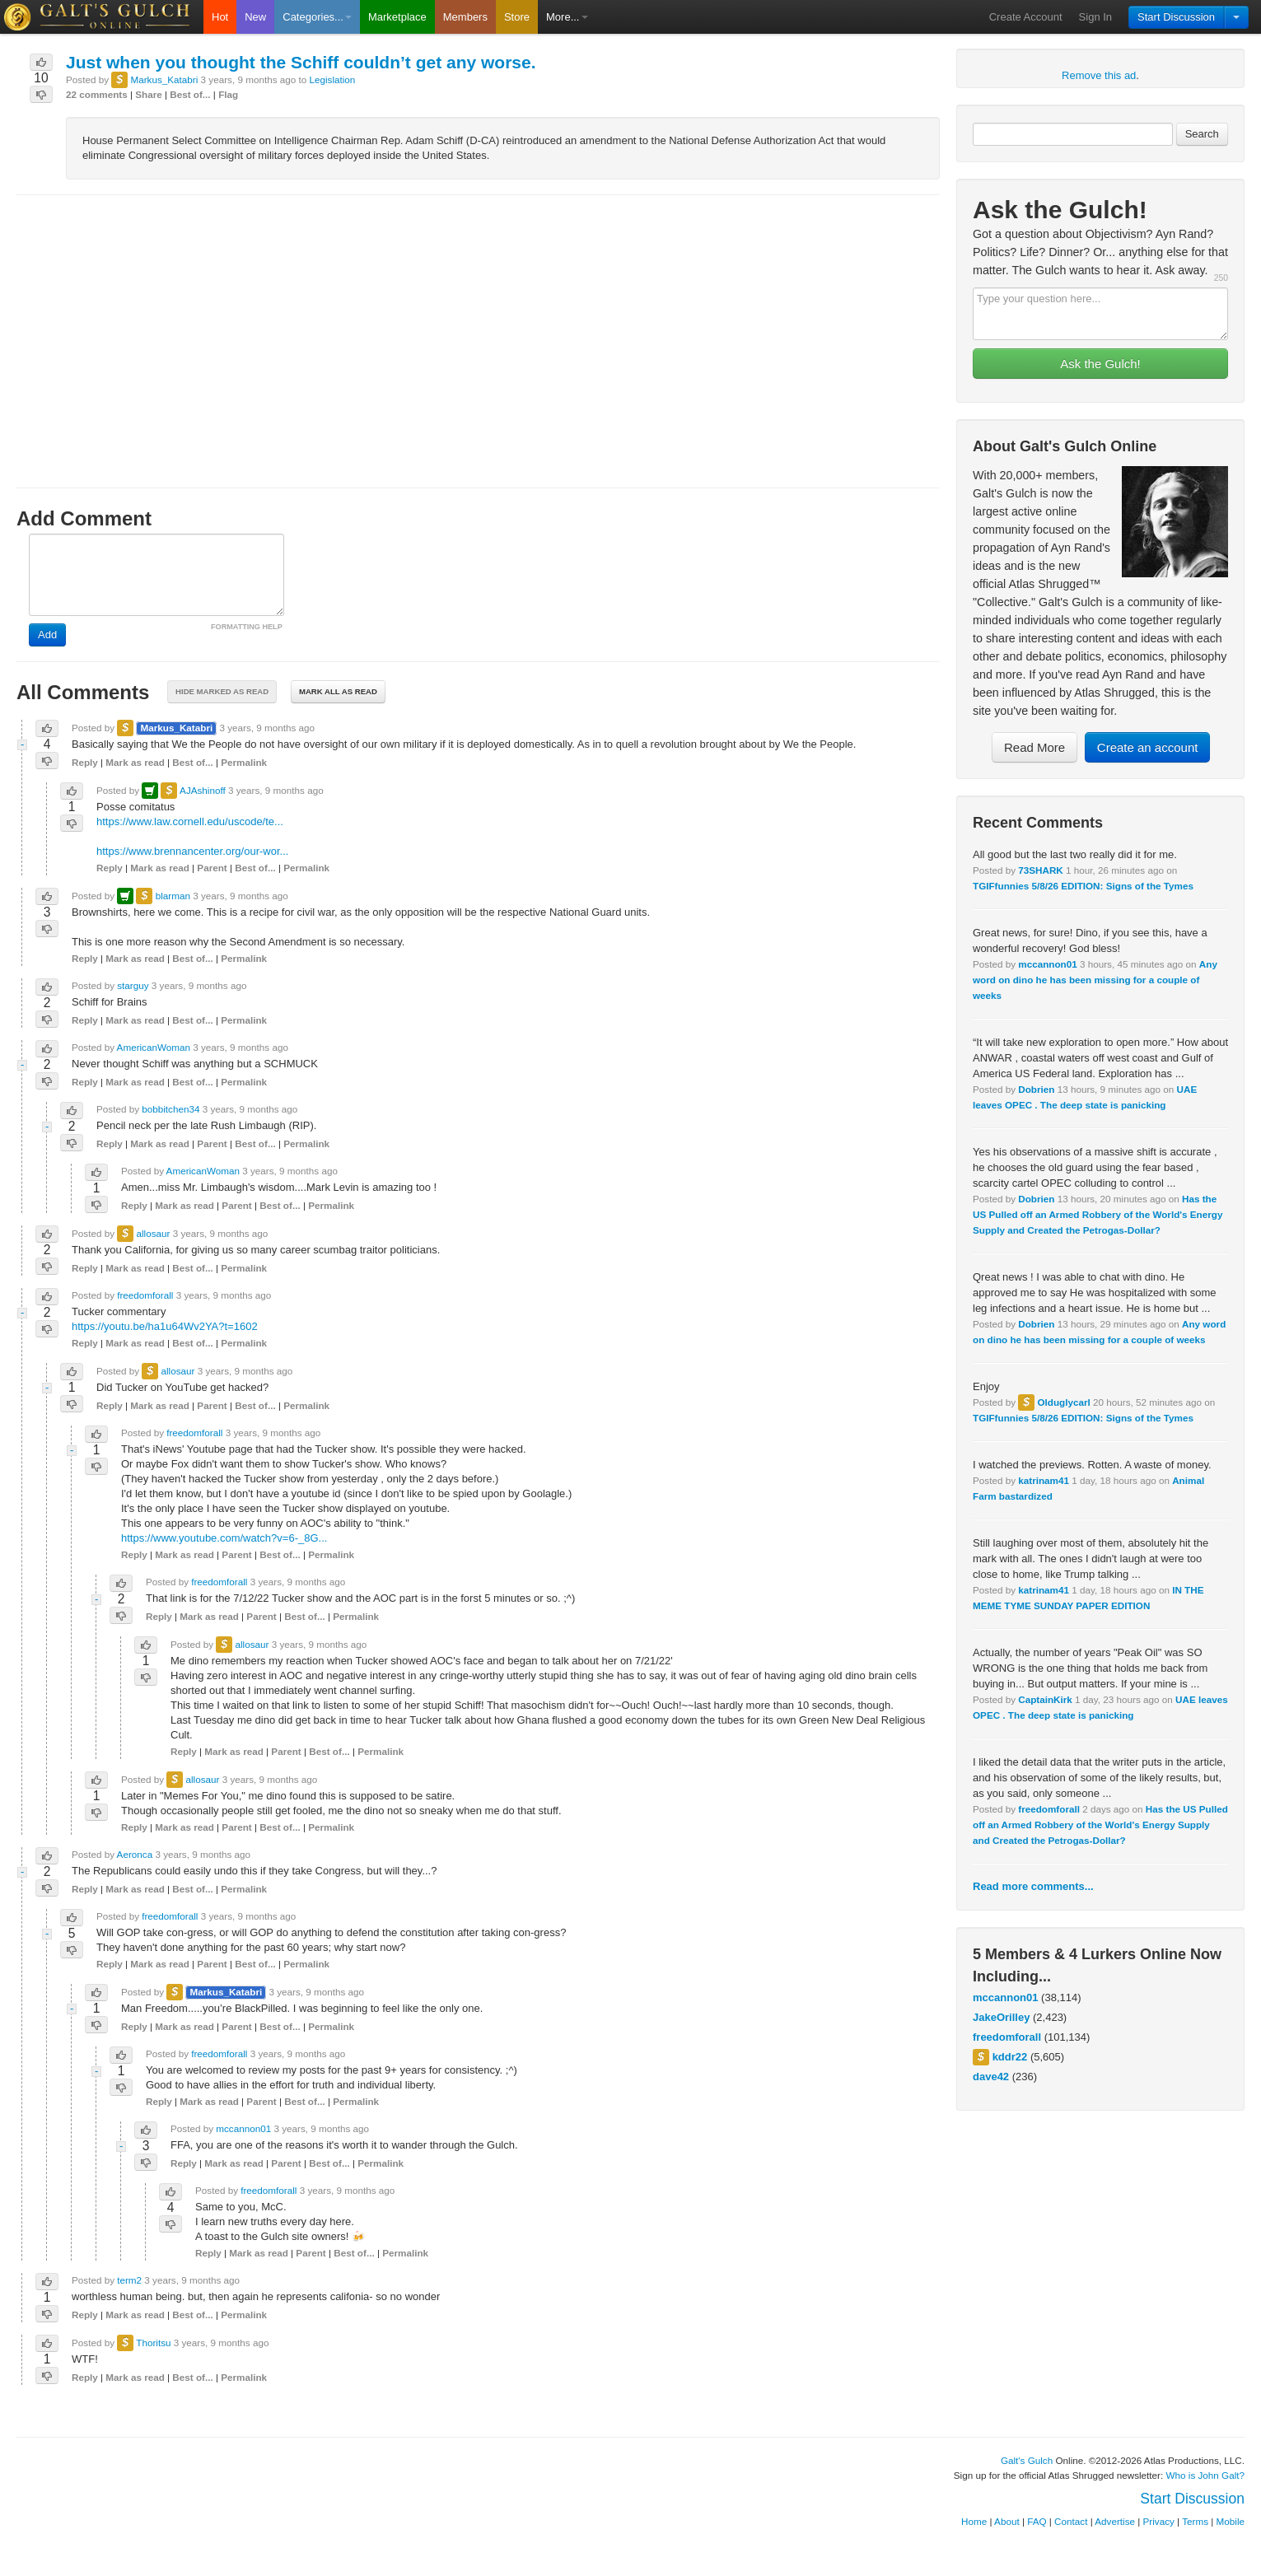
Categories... (317, 17)
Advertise (1115, 2521)
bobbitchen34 (170, 1109)
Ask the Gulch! (1100, 364)
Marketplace (397, 17)
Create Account (1026, 17)
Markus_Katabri (164, 79)
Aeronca (135, 1854)
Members (465, 17)
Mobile (1231, 2521)
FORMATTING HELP (247, 627)
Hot (220, 17)
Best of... (190, 94)
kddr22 (1010, 2057)
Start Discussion (1176, 17)
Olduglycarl (1063, 1402)
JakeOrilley (1001, 2017)
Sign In (1095, 17)
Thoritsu (153, 2342)
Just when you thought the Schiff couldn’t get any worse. (301, 62)
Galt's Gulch (1027, 2460)
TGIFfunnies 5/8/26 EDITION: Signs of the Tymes (1083, 885)
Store (517, 17)
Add (47, 634)
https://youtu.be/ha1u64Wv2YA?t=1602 (165, 1326)
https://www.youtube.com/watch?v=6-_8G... (224, 1538)
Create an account (1147, 747)
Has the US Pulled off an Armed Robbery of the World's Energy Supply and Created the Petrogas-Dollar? (1097, 1214)
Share (148, 94)
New (255, 17)
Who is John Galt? (1205, 2475)
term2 (129, 2280)
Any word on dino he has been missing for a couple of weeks (1095, 980)
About (1007, 2521)
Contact (1070, 2521)
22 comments (97, 94)
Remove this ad (1099, 75)
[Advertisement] (478, 326)
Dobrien (1036, 1089)
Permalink (244, 762)
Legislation (332, 79)
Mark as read (134, 762)
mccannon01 (1047, 964)
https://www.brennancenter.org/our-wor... (192, 851)
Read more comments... (1033, 1886)
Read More (1034, 747)
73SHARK (1040, 870)
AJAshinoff (203, 790)
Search (1202, 134)
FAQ (1036, 2521)
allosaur (153, 1233)
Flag (228, 94)
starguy (132, 985)
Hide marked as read (222, 691)
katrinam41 (1043, 1480)
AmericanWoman (153, 1047)
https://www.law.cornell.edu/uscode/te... (189, 821)
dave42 (991, 2076)
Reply (85, 762)
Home (974, 2521)
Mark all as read (338, 691)
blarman (173, 895)
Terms (1195, 2521)
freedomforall (1049, 1809)
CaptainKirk (1045, 1699)
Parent (212, 867)
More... (566, 17)
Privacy (1159, 2521)
